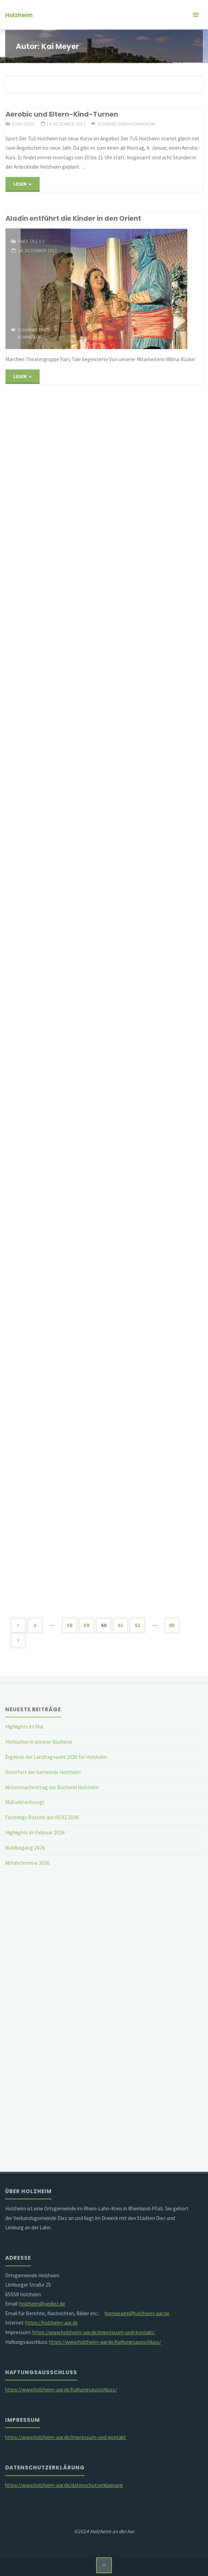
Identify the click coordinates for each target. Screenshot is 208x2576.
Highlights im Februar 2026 (35, 1832)
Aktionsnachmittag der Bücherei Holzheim (52, 1787)
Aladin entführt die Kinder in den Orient (73, 218)
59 (86, 1625)
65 (172, 1625)
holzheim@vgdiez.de (42, 2303)
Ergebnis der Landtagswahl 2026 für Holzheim (56, 1757)
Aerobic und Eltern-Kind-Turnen (62, 114)
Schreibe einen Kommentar (126, 124)
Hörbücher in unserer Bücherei (38, 1741)
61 (120, 1625)
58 (69, 1625)
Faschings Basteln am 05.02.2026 (42, 1817)
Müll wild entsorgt (24, 1802)
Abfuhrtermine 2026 (27, 1863)
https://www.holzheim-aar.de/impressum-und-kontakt (65, 2437)
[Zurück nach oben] (104, 2565)
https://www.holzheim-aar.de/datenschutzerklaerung (64, 2485)
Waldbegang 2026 (25, 1847)
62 (137, 1625)
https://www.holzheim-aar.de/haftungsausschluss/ (105, 2342)
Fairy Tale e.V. (31, 241)
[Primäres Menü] (195, 14)
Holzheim (19, 15)
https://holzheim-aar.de (51, 2322)
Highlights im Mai (24, 1726)
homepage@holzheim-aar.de (137, 2313)
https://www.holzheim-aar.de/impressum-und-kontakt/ (93, 2332)
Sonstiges (23, 124)
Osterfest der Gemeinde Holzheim (43, 1772)
